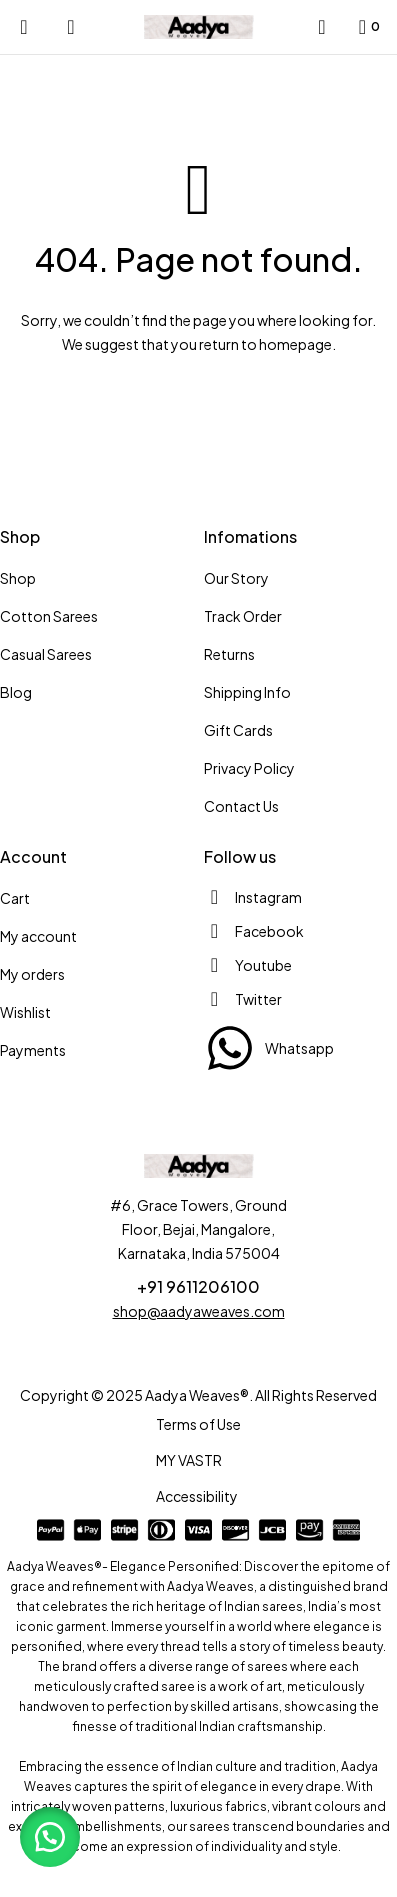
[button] (50, 1837)
